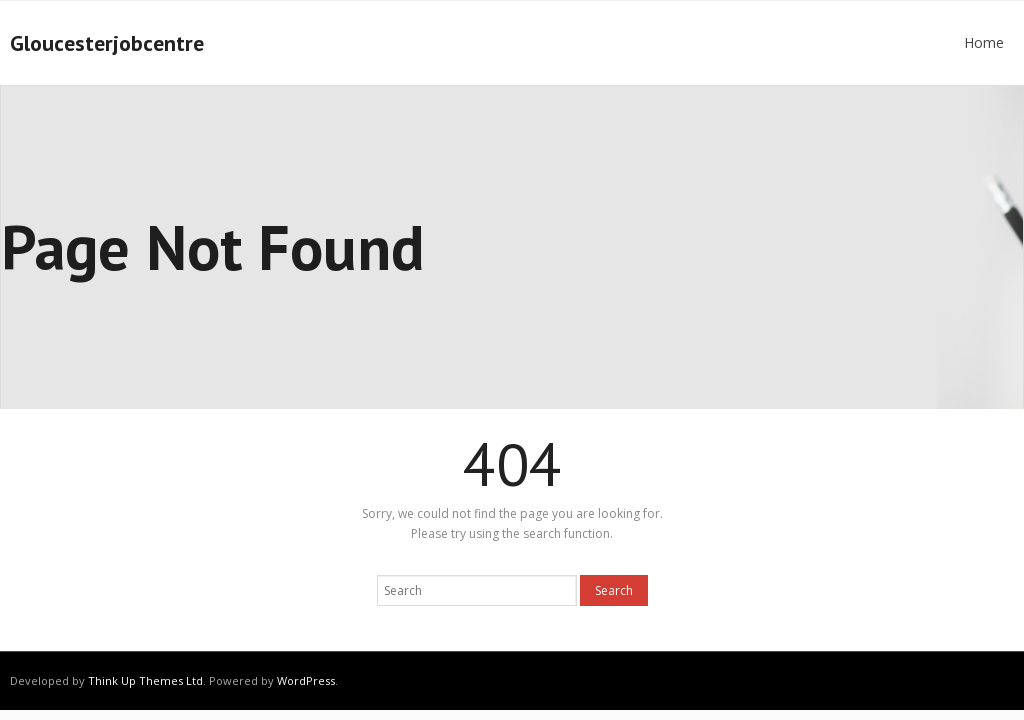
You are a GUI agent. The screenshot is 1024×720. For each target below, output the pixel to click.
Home (984, 42)
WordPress (306, 680)
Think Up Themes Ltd (145, 680)
